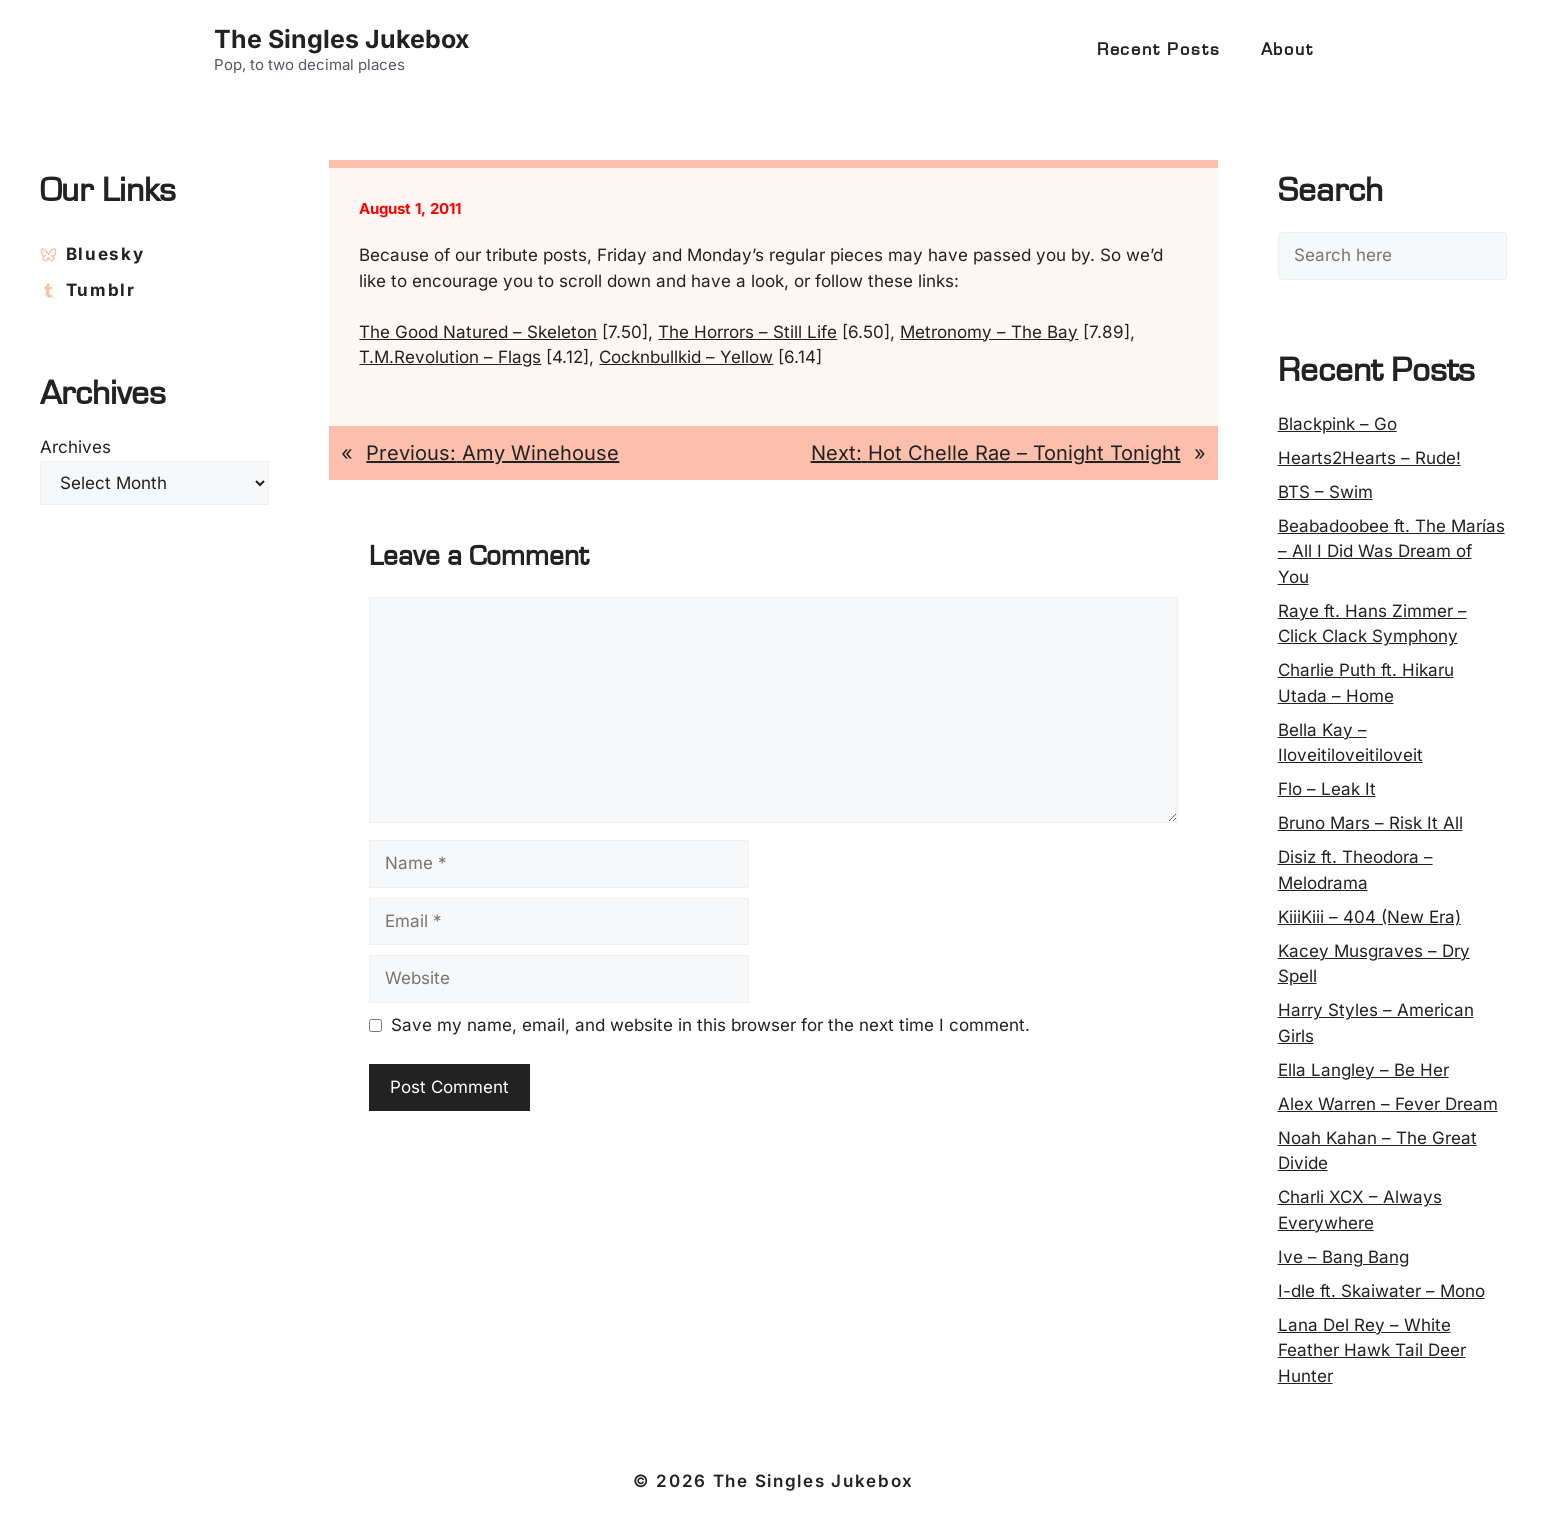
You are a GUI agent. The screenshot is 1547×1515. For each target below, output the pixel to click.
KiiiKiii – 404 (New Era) (1369, 917)
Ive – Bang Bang (1343, 1257)
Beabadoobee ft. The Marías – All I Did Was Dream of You (1391, 551)
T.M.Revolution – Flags (450, 357)
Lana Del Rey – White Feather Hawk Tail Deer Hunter (1372, 1350)
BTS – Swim (1325, 492)
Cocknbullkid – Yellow (686, 357)
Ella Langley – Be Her (1363, 1070)
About (1287, 50)
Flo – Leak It (1327, 789)
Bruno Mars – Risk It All (1370, 823)
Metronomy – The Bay (989, 332)
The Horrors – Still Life (747, 332)
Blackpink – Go (1337, 424)
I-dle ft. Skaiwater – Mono (1381, 1291)
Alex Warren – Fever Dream (1388, 1104)
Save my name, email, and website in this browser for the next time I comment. (710, 1025)
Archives (75, 447)
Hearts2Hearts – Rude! (1369, 458)
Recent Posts (1159, 50)
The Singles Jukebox (342, 39)
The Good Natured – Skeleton (478, 332)
